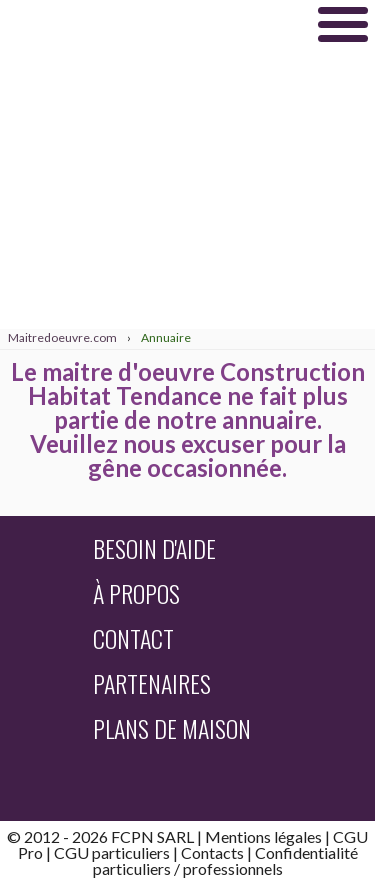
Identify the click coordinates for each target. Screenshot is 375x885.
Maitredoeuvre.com (150, 24)
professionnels (233, 868)
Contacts (212, 852)
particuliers (132, 868)
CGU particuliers (112, 852)
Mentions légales (263, 836)
